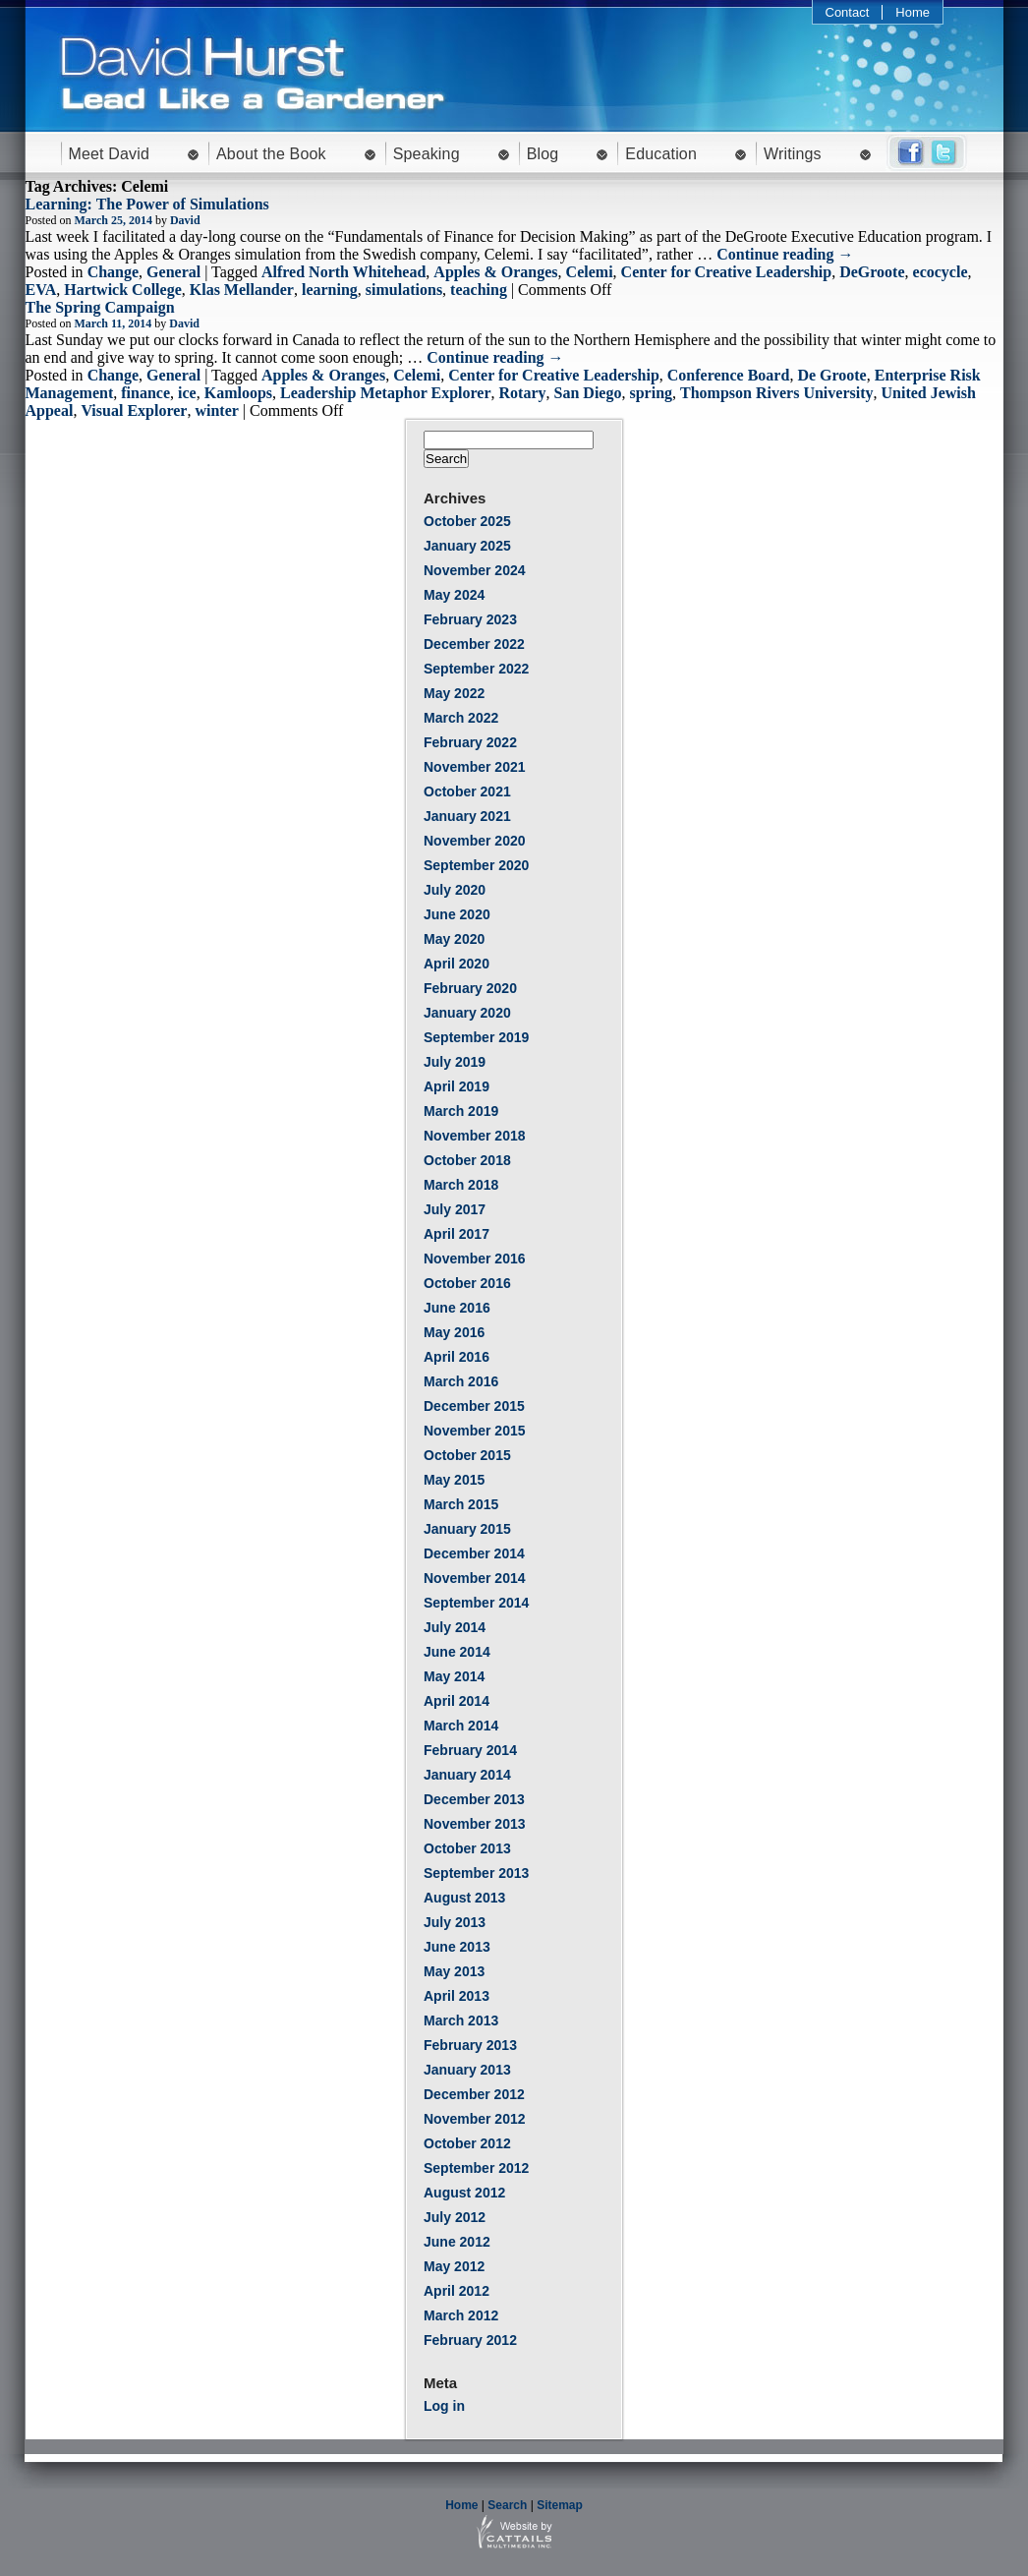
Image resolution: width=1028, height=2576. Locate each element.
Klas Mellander (242, 289)
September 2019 (476, 1037)
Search (507, 2505)
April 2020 (456, 963)
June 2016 (457, 1308)
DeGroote (871, 271)
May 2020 (454, 939)
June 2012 (457, 2242)
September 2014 (476, 1602)
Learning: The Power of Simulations (147, 204)
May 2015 (454, 1480)
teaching (478, 289)
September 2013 (476, 1873)
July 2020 (454, 890)
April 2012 (456, 2291)
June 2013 (457, 1947)
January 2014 (467, 1775)
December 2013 (474, 1799)
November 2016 (475, 1258)
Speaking (426, 154)
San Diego (588, 392)
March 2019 (461, 1111)
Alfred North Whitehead (343, 271)
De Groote (831, 375)
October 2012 (467, 2143)
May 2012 (454, 2266)
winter (216, 410)
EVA (41, 289)
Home (912, 12)
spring (650, 392)
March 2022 (461, 718)
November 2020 (475, 841)
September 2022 (476, 668)
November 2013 (475, 1824)
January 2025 (467, 546)
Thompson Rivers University (776, 392)
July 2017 (454, 1209)
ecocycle (940, 271)
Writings (793, 154)
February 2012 (470, 2340)
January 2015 (467, 1529)
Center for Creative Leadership (726, 271)
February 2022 (470, 742)
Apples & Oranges (495, 271)
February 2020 (470, 988)
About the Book (271, 154)
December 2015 (474, 1406)
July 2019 (454, 1062)
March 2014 (461, 1725)
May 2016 (454, 1332)
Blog (543, 154)
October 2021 (467, 791)
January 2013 (467, 2070)
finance (145, 392)
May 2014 (454, 1676)
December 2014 (474, 1553)
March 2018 (461, 1185)
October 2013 (467, 1848)
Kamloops (238, 392)
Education (661, 154)
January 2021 (467, 816)
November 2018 (475, 1135)
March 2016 (461, 1381)
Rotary (522, 392)
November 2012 (475, 2119)
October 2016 (467, 1283)
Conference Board (728, 375)
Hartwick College (123, 289)
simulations (404, 289)
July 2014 (454, 1627)
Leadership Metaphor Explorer (385, 392)
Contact (848, 12)
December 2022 (474, 644)
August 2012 (464, 2192)
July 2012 (454, 2217)
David (185, 220)
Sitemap (560, 2505)
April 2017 (456, 1234)
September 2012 (476, 2168)
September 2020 (476, 865)
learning (330, 289)
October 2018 (467, 1160)
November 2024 (475, 570)
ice (187, 392)
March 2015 (461, 1504)
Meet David (109, 154)
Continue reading (784, 254)
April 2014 (456, 1701)
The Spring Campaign (100, 307)
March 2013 (461, 2020)
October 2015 (467, 1455)
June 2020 (457, 914)
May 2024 (454, 595)
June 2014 (457, 1652)
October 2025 (467, 521)
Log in (444, 2406)
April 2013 (456, 1996)
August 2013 (464, 1897)
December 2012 (474, 2094)
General (173, 271)
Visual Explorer (134, 410)
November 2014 (475, 1578)
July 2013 (454, 1922)
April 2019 (456, 1086)
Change (113, 271)
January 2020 (467, 1013)
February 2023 (470, 619)
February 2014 (470, 1750)
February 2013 (470, 2045)
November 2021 (475, 767)
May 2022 (454, 693)
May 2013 (454, 1971)
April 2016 (456, 1357)
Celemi (589, 271)
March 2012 (461, 2315)
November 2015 (475, 1430)
